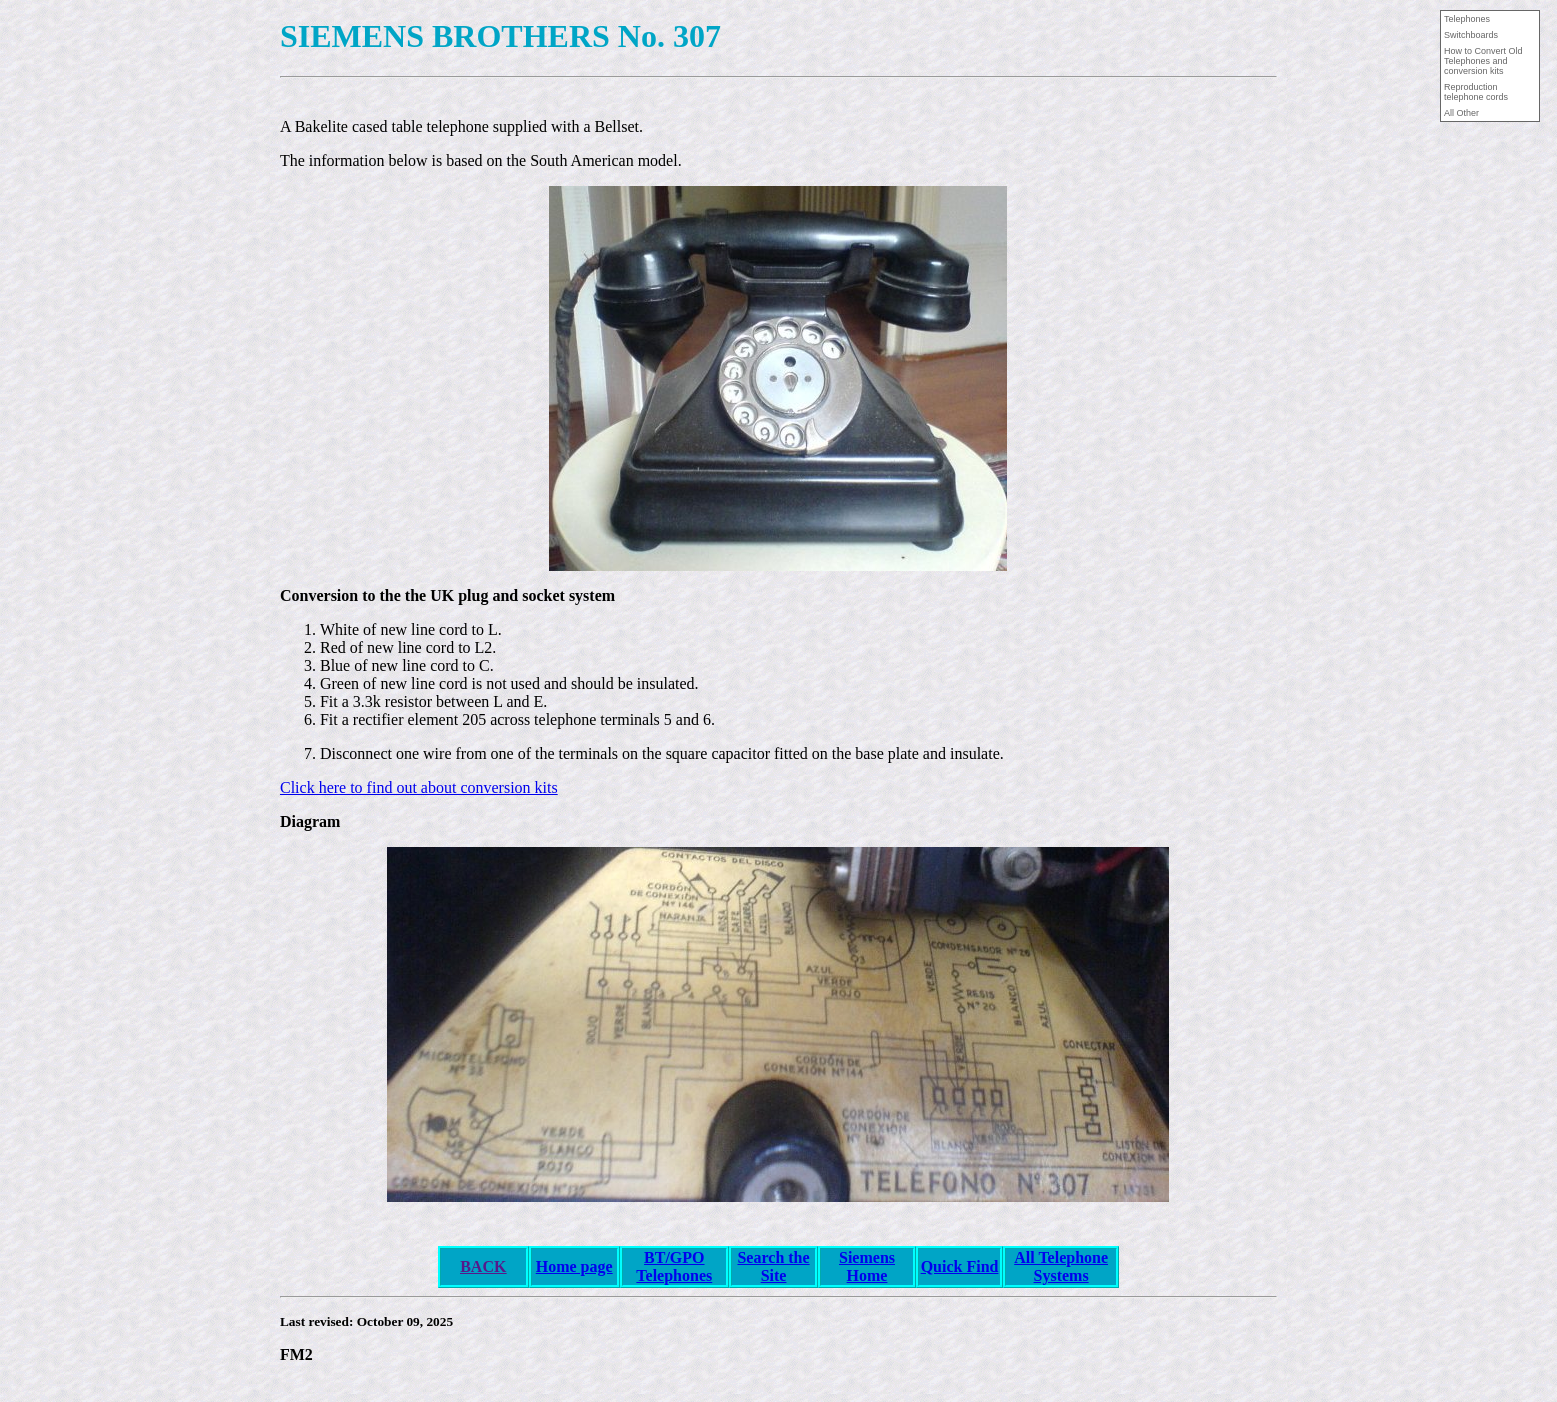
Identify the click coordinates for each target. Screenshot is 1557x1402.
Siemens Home (867, 1266)
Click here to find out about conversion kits (419, 787)
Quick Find (960, 1266)
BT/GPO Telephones (674, 1266)
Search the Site (773, 1266)
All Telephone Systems (1061, 1266)
